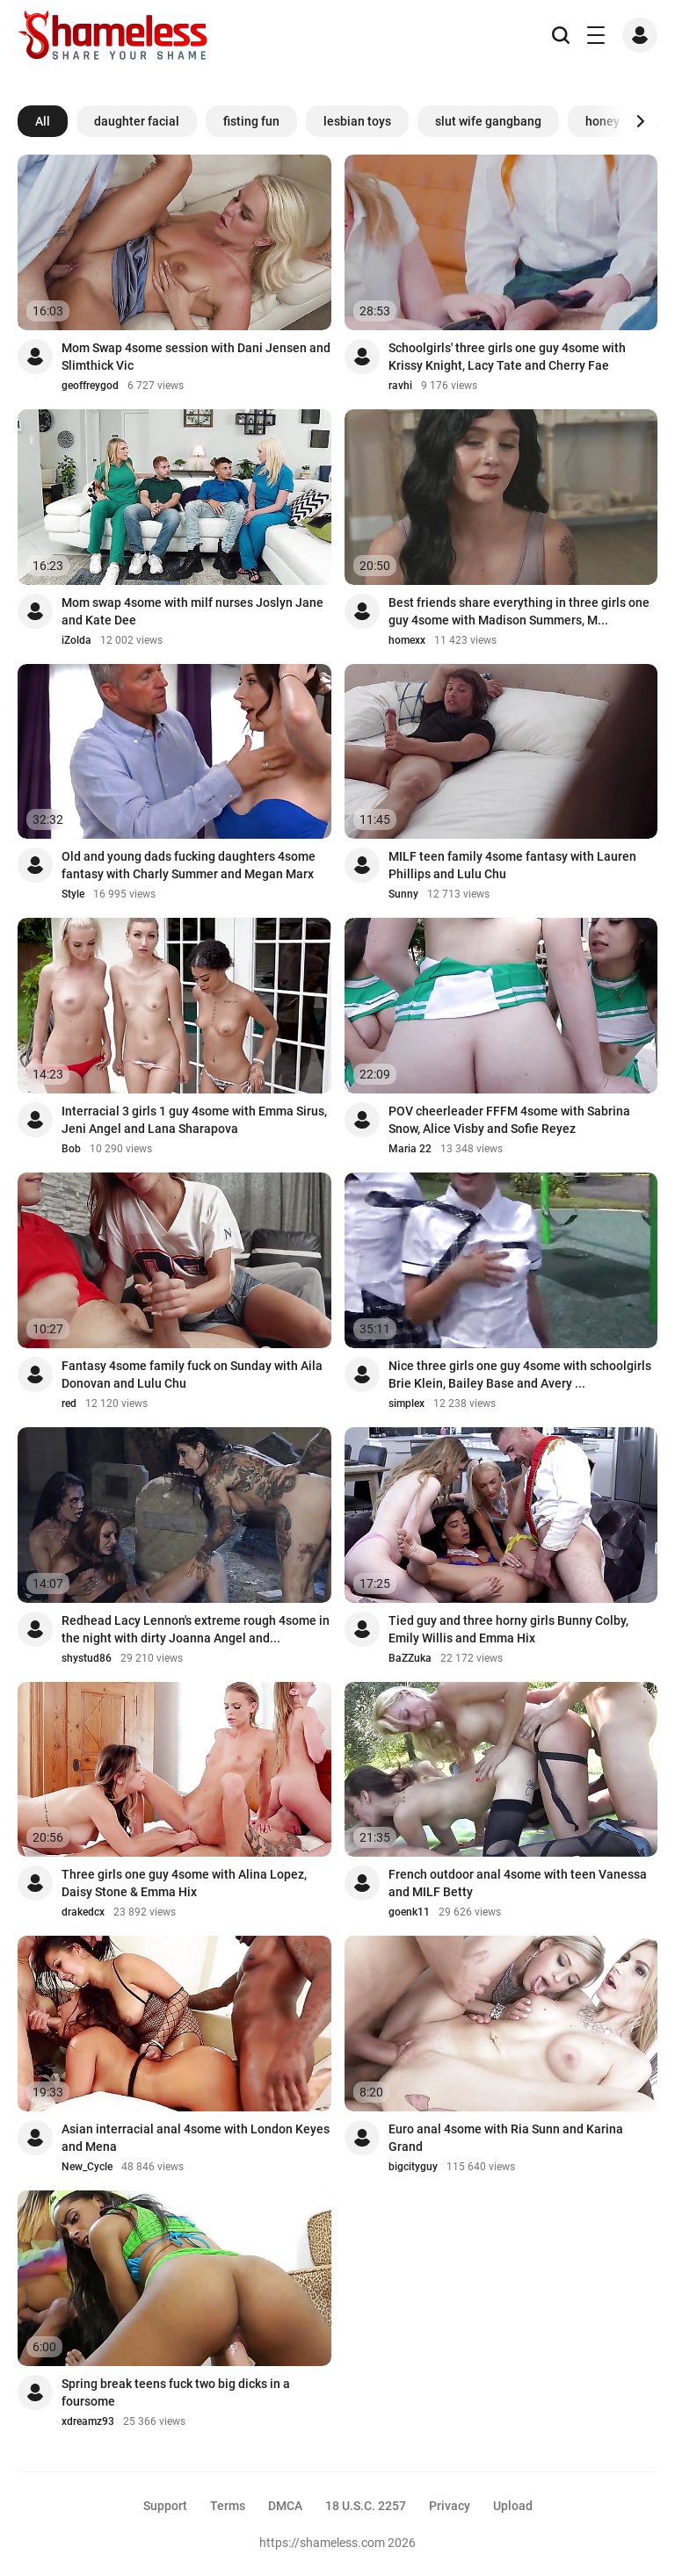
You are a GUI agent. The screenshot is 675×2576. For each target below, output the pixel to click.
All (42, 121)
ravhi (400, 385)
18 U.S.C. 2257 (365, 2506)
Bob (71, 1149)
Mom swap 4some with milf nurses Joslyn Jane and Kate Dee (192, 611)
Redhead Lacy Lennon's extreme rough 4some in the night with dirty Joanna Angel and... (196, 1629)
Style (73, 894)
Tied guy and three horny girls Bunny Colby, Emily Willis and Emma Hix (508, 1629)
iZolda (76, 640)
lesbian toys (357, 121)
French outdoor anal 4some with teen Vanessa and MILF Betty (517, 1883)
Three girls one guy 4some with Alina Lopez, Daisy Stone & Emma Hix (184, 1883)
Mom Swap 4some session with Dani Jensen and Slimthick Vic (196, 356)
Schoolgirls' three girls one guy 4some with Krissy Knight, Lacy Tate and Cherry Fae (507, 356)
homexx (406, 640)
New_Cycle (87, 2166)
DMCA (285, 2506)
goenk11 (409, 1912)
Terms (227, 2506)
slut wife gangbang (488, 121)
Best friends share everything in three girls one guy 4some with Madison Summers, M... (519, 611)
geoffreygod (90, 385)
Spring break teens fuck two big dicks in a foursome (176, 2392)
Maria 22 (410, 1149)
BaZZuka (410, 1658)
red (69, 1403)
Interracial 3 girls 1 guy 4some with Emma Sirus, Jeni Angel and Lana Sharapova (194, 1120)
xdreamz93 (88, 2421)
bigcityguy (413, 2166)
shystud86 (87, 1658)
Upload (513, 2506)
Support (165, 2506)
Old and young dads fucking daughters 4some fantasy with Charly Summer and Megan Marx (189, 865)
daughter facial (136, 121)
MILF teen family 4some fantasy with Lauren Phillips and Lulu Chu (512, 865)
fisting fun (251, 121)
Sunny (403, 894)
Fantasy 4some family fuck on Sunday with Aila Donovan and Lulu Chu (192, 1374)
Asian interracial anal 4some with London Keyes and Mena (196, 2138)
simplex (406, 1403)
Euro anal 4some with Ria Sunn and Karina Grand (505, 2138)
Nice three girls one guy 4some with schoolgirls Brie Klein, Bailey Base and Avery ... (519, 1374)
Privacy (449, 2506)
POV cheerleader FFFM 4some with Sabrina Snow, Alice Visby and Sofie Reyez (509, 1120)
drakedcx (83, 1912)
